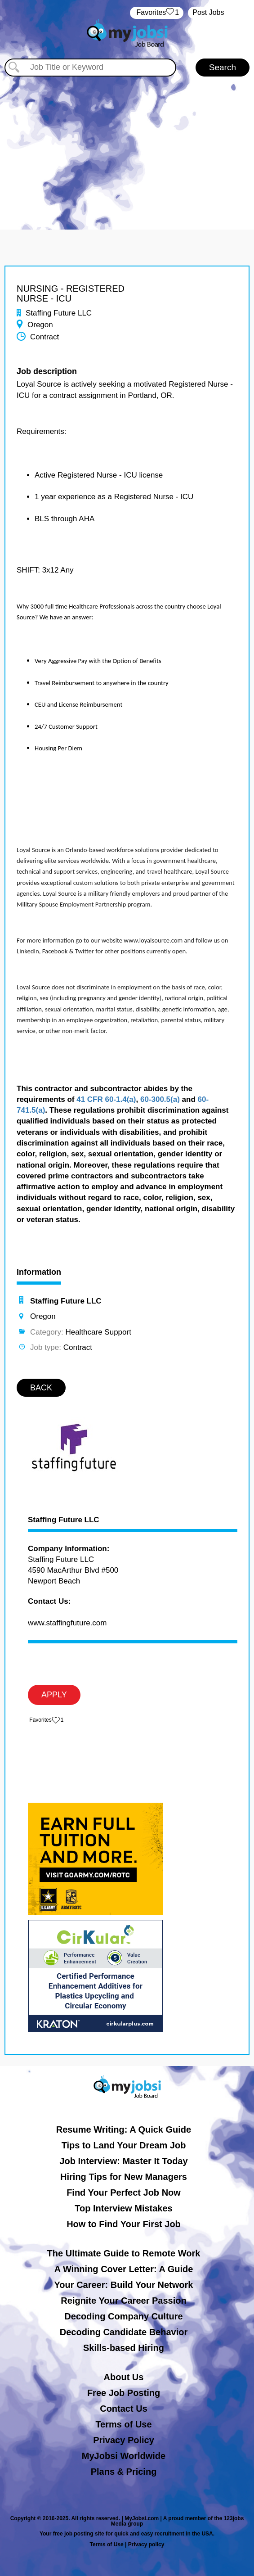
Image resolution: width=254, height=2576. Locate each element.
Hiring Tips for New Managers (123, 2177)
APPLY (54, 1694)
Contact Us (123, 2409)
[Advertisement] (127, 144)
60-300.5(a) (160, 1099)
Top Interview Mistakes (123, 2208)
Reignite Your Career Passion (123, 2300)
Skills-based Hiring (123, 2348)
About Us (124, 2377)
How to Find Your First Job (124, 2224)
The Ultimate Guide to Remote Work (124, 2253)
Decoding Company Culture (123, 2316)
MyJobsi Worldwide (123, 2456)
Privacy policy (146, 2544)
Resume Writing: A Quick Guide (123, 2129)
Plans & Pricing (124, 2472)
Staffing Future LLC (63, 1520)
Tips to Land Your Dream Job (124, 2145)
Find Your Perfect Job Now (124, 2192)
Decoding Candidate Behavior (124, 2332)
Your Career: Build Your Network (123, 2285)
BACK (41, 1387)
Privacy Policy (123, 2440)
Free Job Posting (123, 2393)
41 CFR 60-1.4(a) (106, 1099)
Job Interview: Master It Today (123, 2161)
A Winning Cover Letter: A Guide (123, 2269)
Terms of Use (123, 2424)
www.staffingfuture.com (67, 1623)
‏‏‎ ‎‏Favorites (156, 13)
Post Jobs (208, 12)
